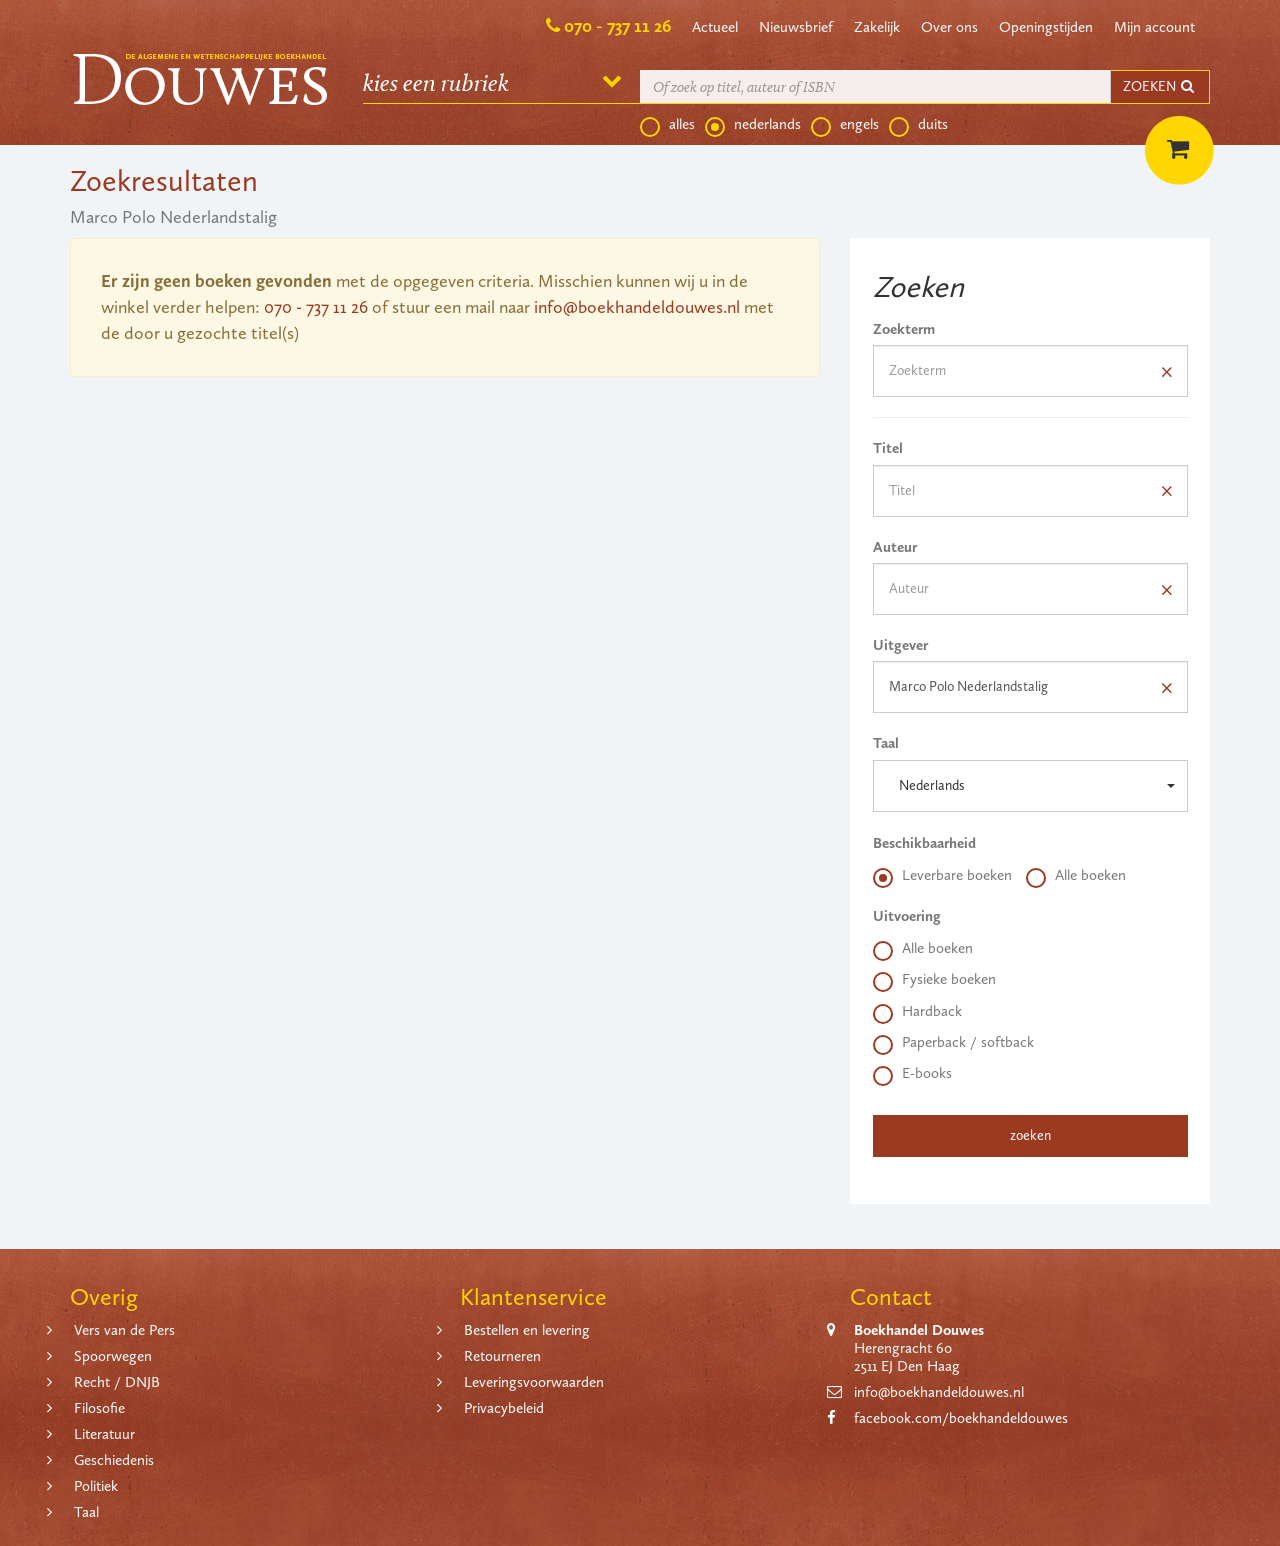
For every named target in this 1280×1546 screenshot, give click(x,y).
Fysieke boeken (934, 980)
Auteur (895, 547)
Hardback (917, 1012)
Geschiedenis (114, 1460)
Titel (888, 448)
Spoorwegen (113, 1356)
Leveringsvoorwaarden (534, 1382)
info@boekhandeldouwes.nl (637, 307)
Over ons (949, 27)
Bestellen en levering (527, 1330)
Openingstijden (1046, 27)
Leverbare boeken (942, 876)
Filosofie (99, 1408)
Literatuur (104, 1434)
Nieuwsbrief (796, 27)
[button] (1030, 786)
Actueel (715, 27)
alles (667, 125)
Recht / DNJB (117, 1382)
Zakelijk (877, 27)
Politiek (96, 1486)
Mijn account (1154, 27)
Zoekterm (904, 329)
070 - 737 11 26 (617, 26)
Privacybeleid (504, 1408)
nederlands (753, 125)
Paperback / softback (953, 1043)
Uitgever (900, 645)
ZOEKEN (1160, 86)
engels (845, 125)
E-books (912, 1074)
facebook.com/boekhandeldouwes (961, 1418)
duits (918, 125)
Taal (886, 743)
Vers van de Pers (124, 1330)
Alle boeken (1076, 876)
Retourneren (502, 1356)
